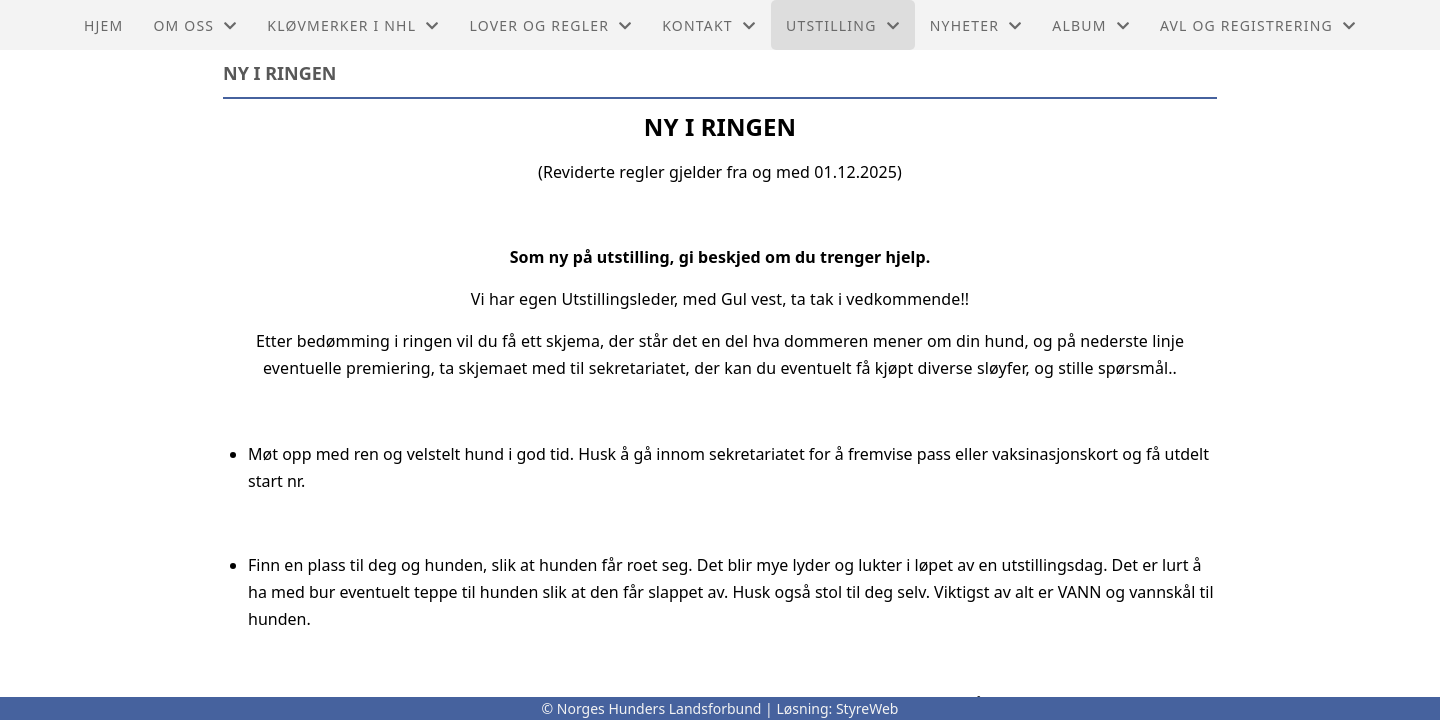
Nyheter (976, 25)
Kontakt (709, 25)
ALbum (1091, 25)
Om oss (195, 25)
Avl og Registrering (1258, 25)
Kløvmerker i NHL (353, 25)
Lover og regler (550, 25)
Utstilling (843, 25)
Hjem (103, 25)
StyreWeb (867, 708)
